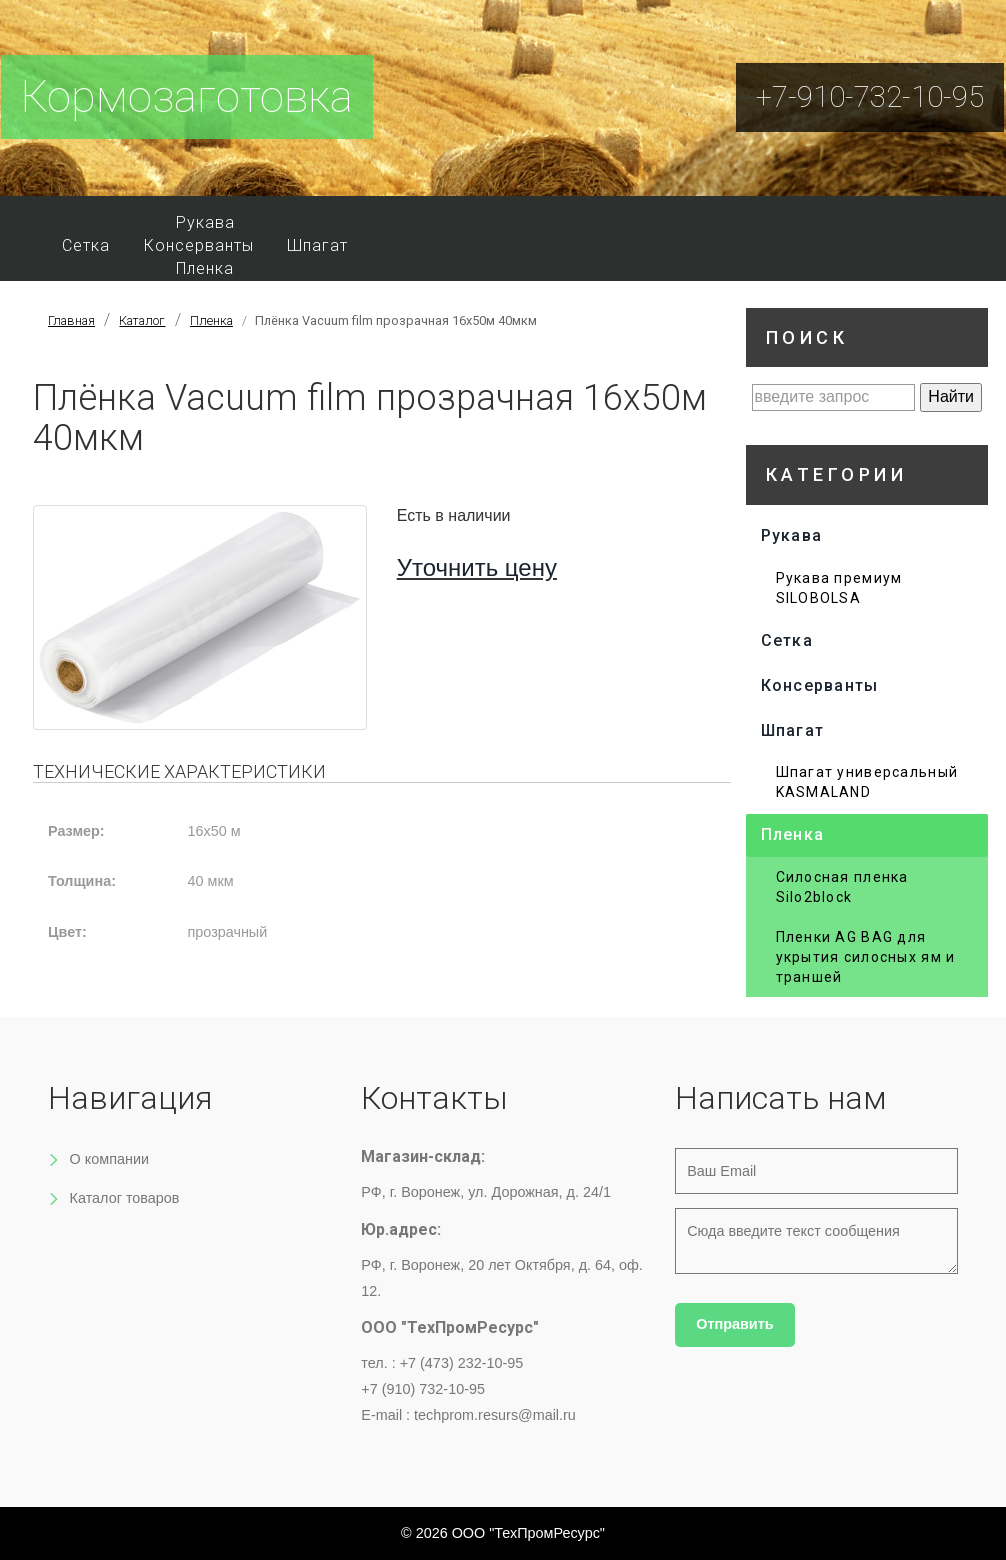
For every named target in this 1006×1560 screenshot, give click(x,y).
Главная (71, 320)
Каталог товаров (125, 1198)
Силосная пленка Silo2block (842, 887)
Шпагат (317, 245)
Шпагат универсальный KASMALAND (867, 782)
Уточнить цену (477, 567)
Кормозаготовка (187, 97)
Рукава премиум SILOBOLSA (839, 588)
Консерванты (199, 245)
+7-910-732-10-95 (870, 97)
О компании (109, 1159)
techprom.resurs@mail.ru (495, 1415)
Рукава (205, 222)
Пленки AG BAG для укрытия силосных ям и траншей (866, 957)
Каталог (142, 320)
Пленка (205, 268)
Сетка (86, 245)
